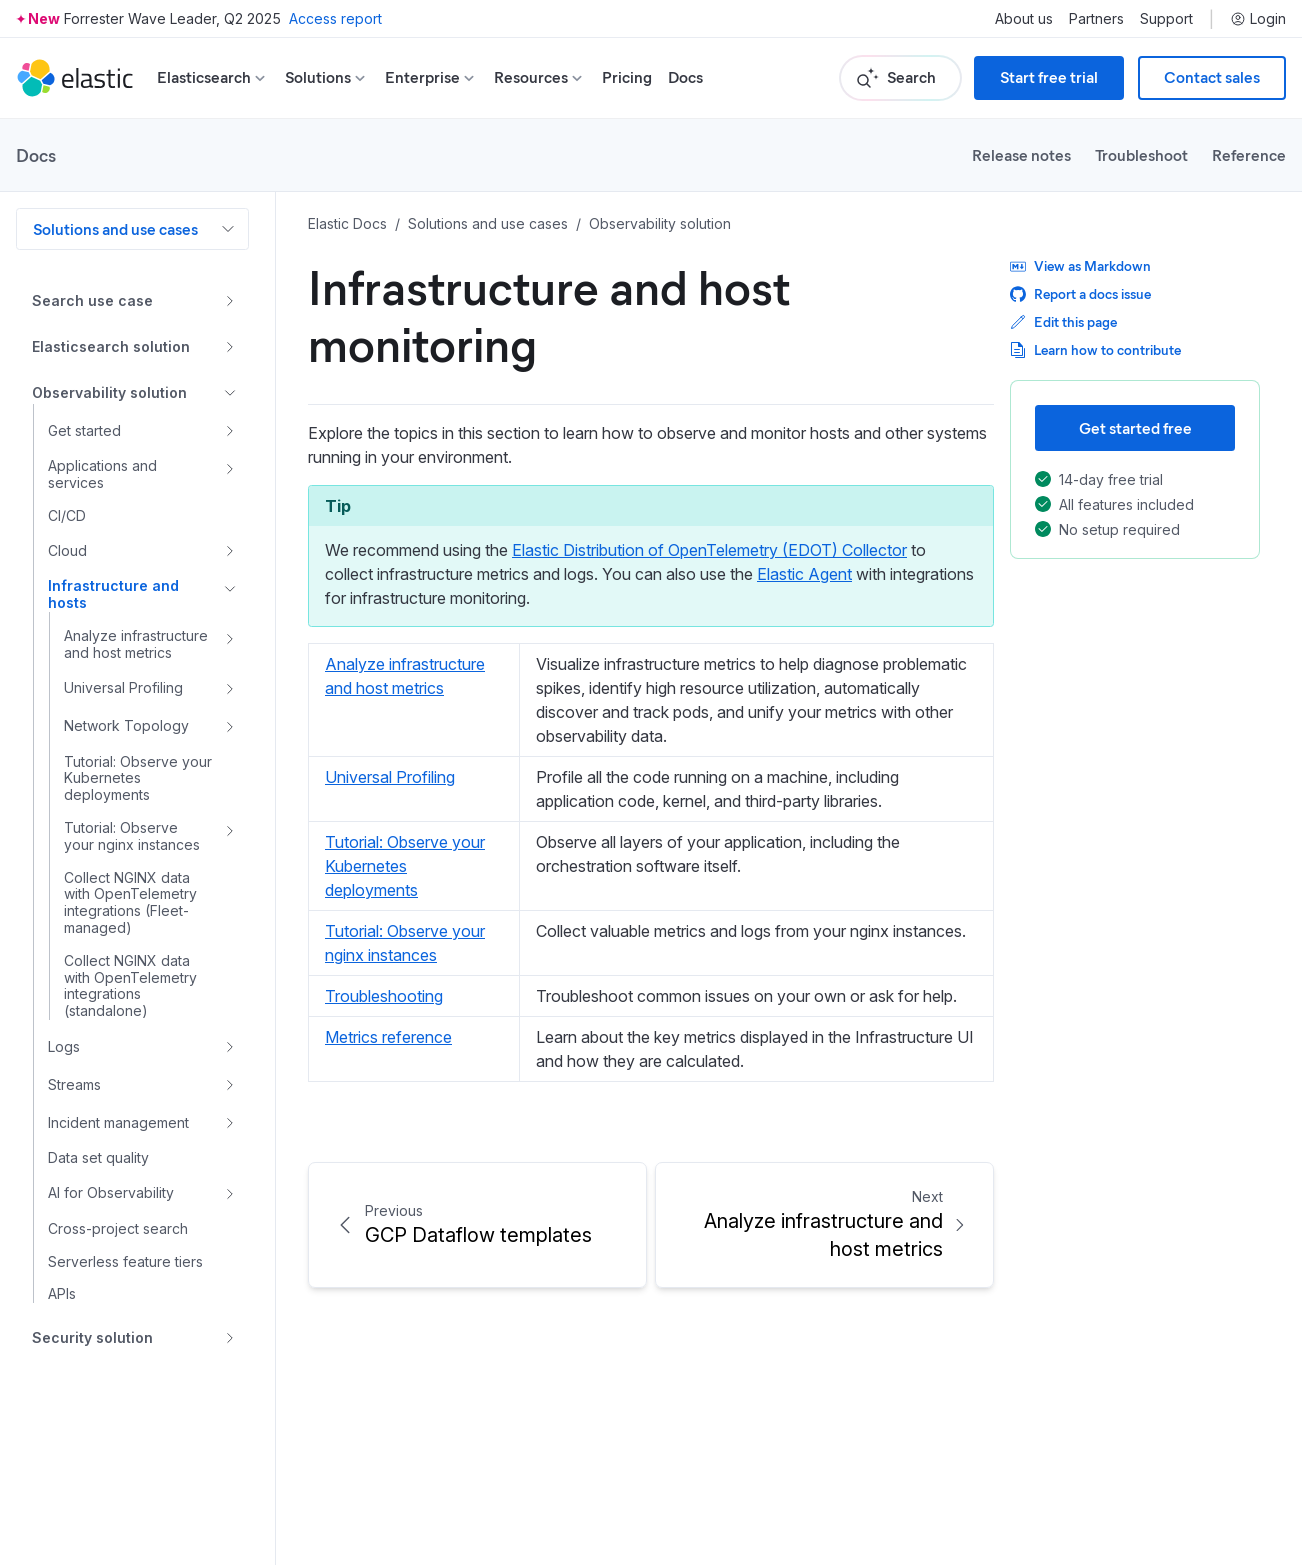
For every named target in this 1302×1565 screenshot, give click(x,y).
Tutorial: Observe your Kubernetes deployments (405, 866)
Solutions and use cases (115, 228)
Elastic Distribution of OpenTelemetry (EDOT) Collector (709, 550)
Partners (1096, 19)
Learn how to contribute (1095, 349)
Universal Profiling (390, 777)
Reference (1249, 154)
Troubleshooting (384, 996)
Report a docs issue (1080, 293)
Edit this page (1063, 321)
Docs (685, 77)
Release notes (1021, 154)
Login (1258, 19)
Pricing (627, 77)
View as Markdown (1080, 265)
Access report (335, 18)
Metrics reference (388, 1037)
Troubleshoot (1141, 154)
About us (1024, 19)
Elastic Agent (804, 574)
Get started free (1135, 427)
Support (1166, 19)
